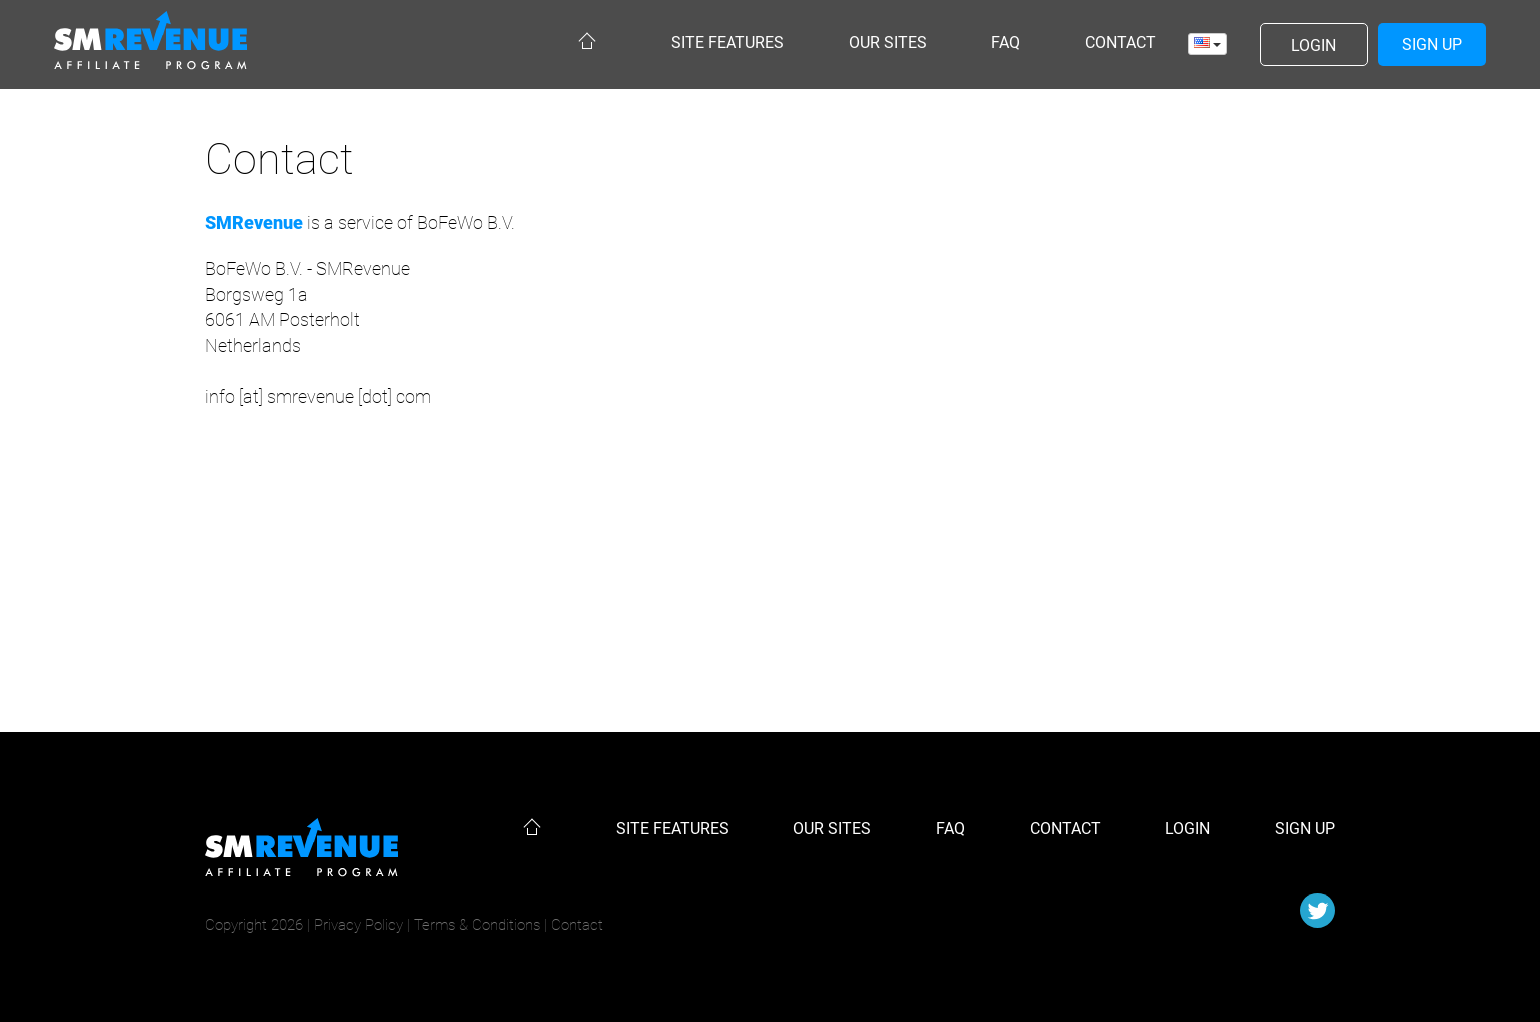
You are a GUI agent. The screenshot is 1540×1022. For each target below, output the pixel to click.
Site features (727, 42)
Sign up (1305, 828)
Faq (1005, 42)
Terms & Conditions (477, 925)
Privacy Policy (358, 925)
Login (1187, 828)
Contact (1120, 42)
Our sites (888, 42)
